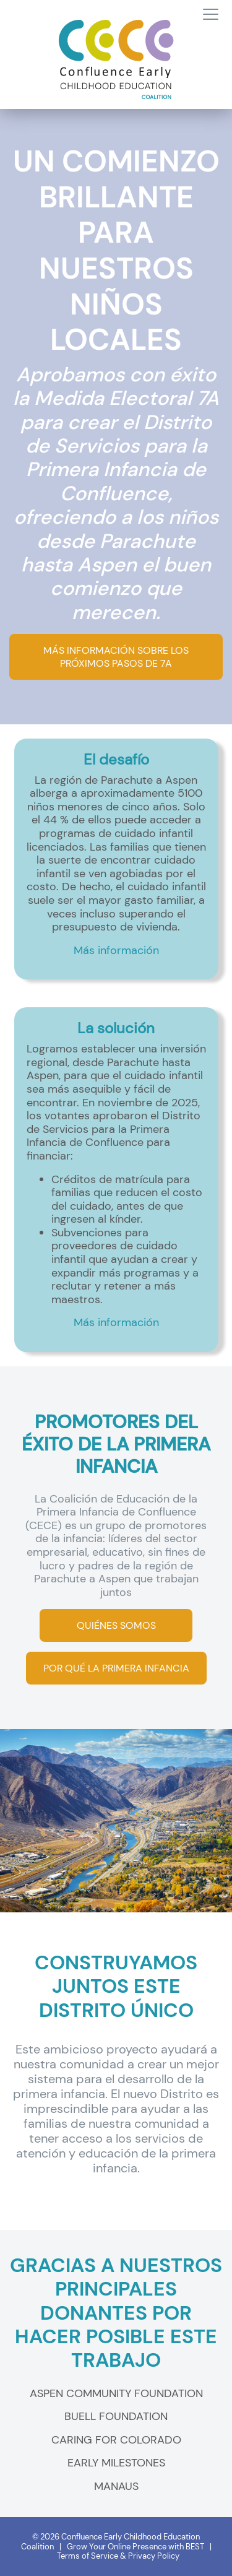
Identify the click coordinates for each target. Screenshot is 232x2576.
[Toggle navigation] (210, 15)
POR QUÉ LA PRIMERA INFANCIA (116, 1668)
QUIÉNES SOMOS (116, 1625)
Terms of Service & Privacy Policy (118, 2556)
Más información (116, 950)
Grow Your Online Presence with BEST (135, 2546)
